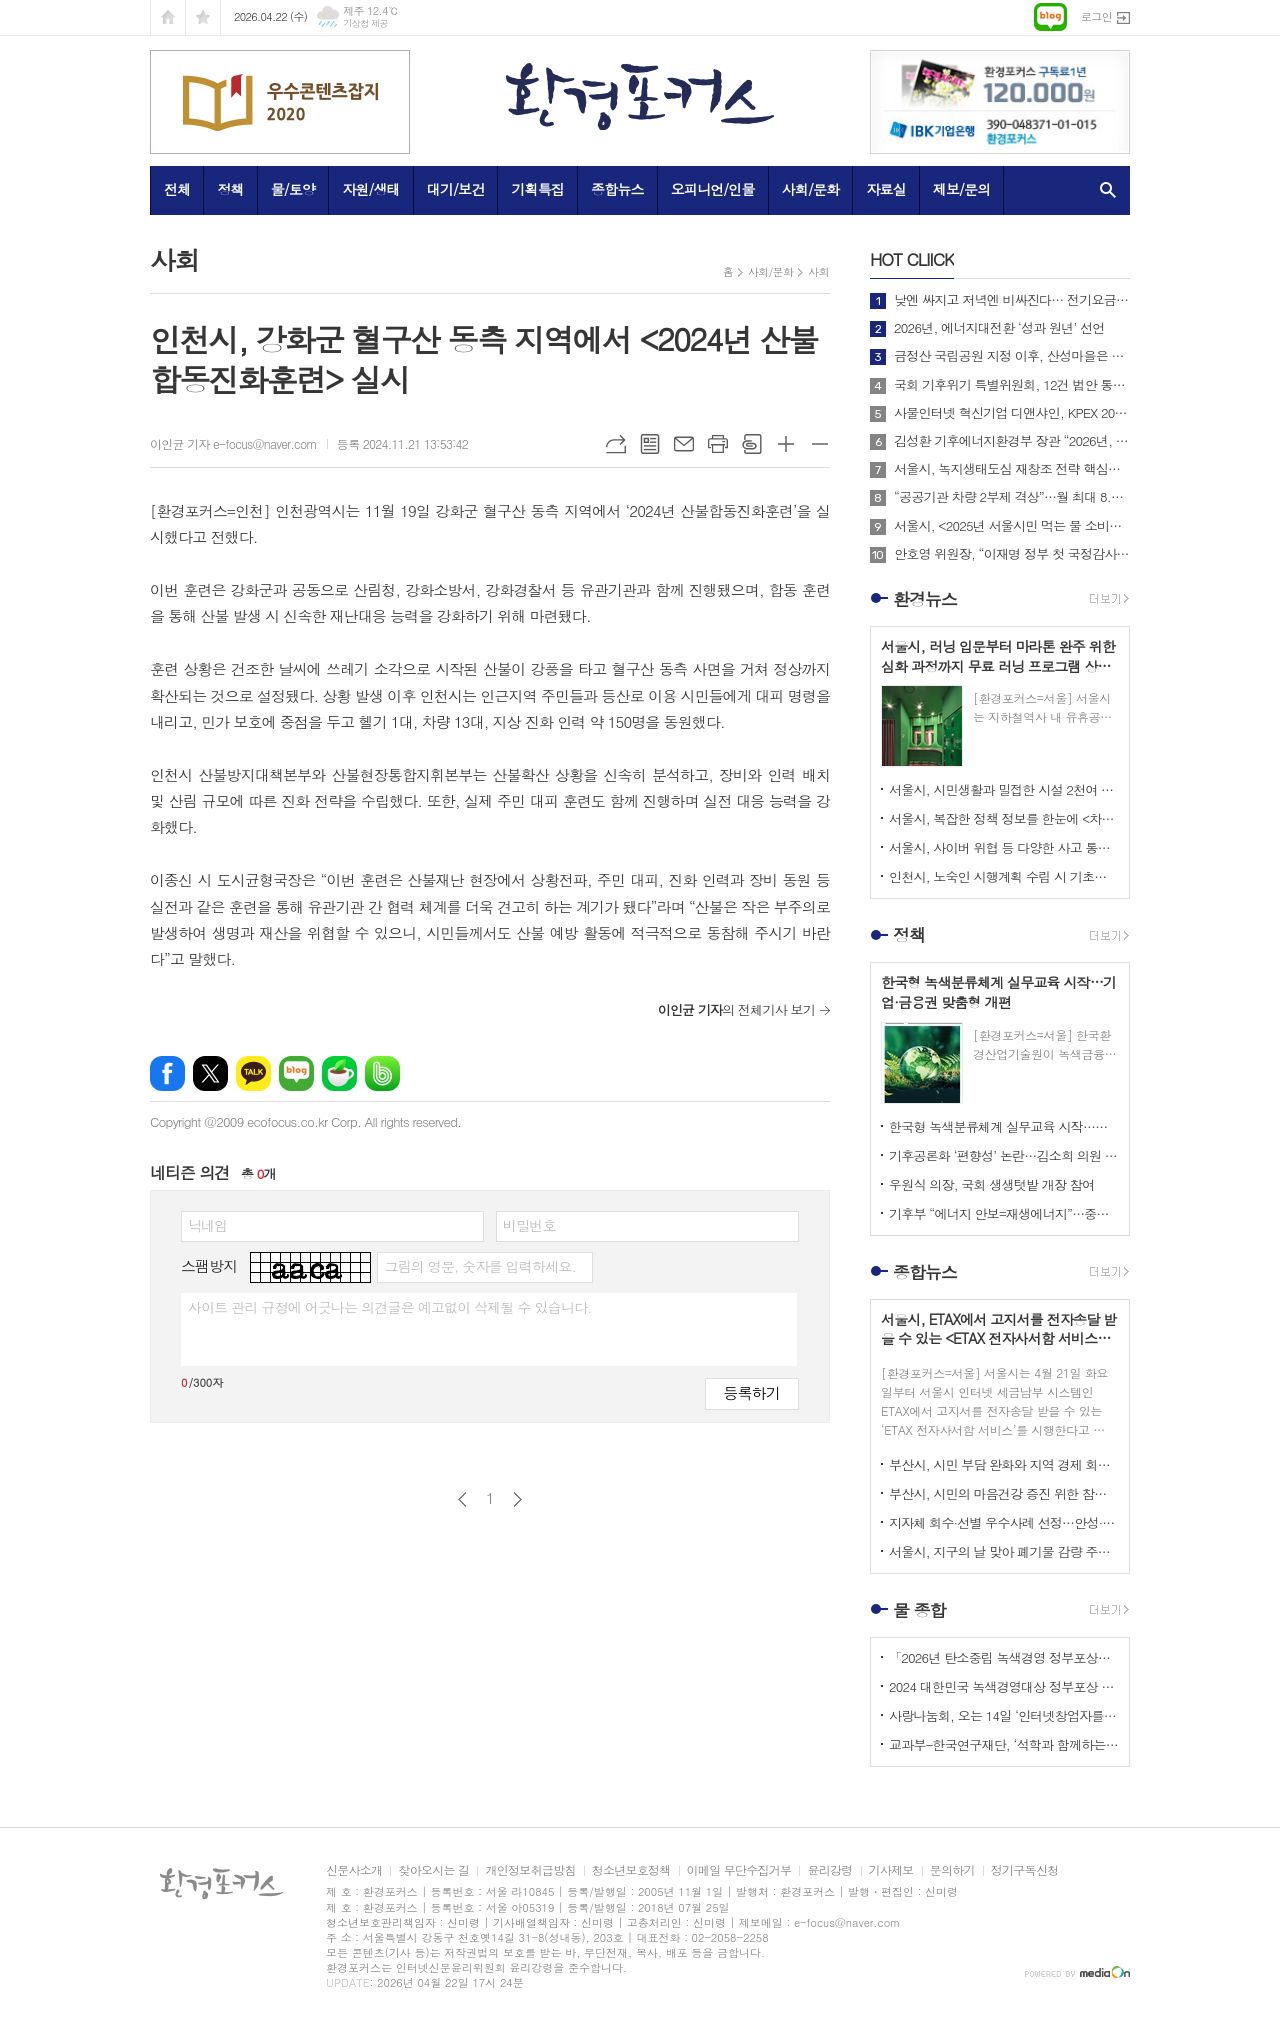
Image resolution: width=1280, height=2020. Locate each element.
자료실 (885, 189)
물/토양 (293, 189)
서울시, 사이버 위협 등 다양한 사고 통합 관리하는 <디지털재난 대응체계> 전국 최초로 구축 (1004, 847)
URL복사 (616, 444)
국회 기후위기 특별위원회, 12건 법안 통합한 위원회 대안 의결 (1012, 385)
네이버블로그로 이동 (1050, 17)
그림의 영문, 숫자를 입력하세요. (479, 1266)
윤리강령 (829, 1870)
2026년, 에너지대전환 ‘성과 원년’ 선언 (999, 328)
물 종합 (919, 1610)
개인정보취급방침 (530, 1870)
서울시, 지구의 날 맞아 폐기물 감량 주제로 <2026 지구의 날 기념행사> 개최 (1004, 1551)
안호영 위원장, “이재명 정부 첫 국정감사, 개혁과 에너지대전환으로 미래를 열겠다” (1012, 554)
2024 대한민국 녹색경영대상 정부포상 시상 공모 (1004, 1686)
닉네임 (207, 1225)
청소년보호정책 (631, 1870)
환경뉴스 (925, 599)
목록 (650, 444)
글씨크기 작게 (820, 444)
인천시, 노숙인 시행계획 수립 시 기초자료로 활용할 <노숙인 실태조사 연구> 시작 (1004, 876)
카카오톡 (253, 1073)
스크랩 (752, 444)
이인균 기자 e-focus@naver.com (233, 443)
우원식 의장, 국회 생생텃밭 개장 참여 (991, 1184)
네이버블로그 (296, 1073)
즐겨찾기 (203, 17)
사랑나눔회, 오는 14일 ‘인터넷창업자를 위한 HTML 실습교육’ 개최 (1004, 1715)
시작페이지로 (168, 17)
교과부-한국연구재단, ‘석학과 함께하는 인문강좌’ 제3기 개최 (1004, 1744)
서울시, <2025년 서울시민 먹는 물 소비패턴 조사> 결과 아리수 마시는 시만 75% (1012, 526)
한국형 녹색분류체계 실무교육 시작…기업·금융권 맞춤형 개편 (1004, 1126)
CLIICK (912, 259)
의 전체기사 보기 (736, 1009)
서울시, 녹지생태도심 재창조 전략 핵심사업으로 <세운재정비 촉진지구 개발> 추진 (1012, 469)
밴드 (382, 1073)
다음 (517, 1499)
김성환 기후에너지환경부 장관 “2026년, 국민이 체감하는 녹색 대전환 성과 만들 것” (1012, 441)
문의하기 (952, 1870)
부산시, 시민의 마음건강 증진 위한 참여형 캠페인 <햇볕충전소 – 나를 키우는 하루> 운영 (1004, 1493)
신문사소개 (354, 1870)
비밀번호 (529, 1225)
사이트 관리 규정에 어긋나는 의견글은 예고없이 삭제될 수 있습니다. (390, 1307)
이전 (462, 1499)
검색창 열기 (1103, 190)
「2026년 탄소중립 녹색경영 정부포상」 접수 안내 (1004, 1657)
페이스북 (167, 1073)
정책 (230, 189)
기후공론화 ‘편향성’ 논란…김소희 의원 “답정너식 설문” (1004, 1155)
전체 (177, 189)
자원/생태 (371, 189)
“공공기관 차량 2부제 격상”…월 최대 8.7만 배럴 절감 (1012, 497)
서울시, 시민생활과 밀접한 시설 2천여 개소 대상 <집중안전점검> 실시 (1004, 789)
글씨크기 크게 (786, 444)
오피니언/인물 (713, 189)
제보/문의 (962, 189)
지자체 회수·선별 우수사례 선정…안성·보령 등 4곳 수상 (1004, 1522)
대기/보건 (456, 189)
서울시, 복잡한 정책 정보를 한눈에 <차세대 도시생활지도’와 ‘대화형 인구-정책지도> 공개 (1004, 818)
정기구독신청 (1025, 1870)
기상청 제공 (365, 23)
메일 (684, 444)
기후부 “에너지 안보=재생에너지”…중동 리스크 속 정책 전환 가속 (1004, 1213)
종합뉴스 (617, 189)
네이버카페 (339, 1073)
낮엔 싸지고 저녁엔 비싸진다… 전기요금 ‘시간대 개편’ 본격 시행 (1012, 300)
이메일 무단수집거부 (739, 1870)
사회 (818, 271)
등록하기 (752, 1392)
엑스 (210, 1073)
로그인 (1096, 16)
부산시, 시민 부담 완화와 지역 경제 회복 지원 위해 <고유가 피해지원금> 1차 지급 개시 (1004, 1464)
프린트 (718, 444)
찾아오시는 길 (433, 1870)
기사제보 (891, 1870)
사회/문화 (811, 189)
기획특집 (537, 189)
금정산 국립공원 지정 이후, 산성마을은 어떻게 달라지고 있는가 (1012, 356)
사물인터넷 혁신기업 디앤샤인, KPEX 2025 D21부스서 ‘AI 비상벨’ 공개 (1012, 413)
